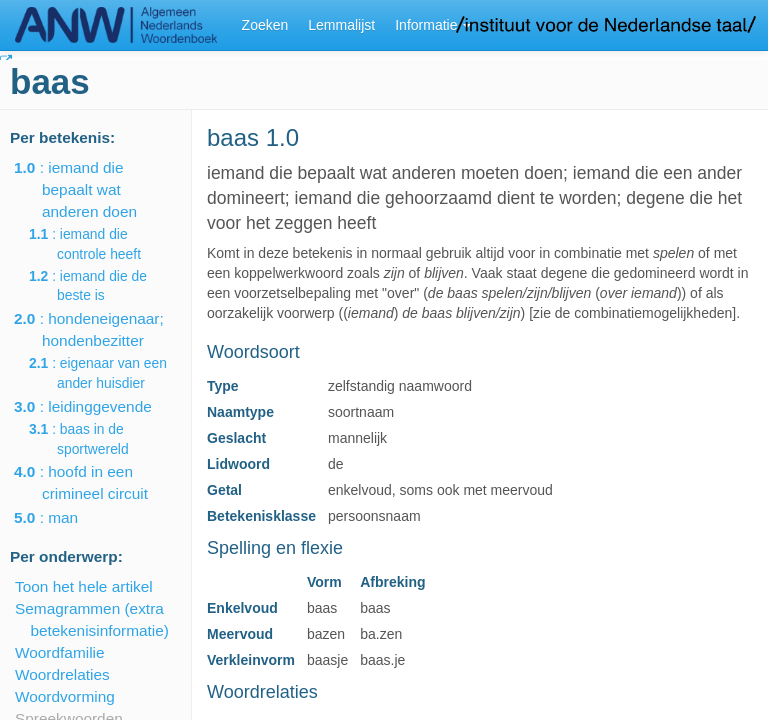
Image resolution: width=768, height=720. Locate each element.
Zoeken (265, 25)
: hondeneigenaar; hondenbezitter (103, 329)
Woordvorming (65, 696)
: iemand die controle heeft (99, 244)
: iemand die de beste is (102, 286)
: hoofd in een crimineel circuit (95, 482)
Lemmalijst (341, 25)
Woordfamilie (60, 652)
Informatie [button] (433, 25)
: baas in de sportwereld (93, 439)
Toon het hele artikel (84, 586)
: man (60, 517)
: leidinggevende (97, 406)
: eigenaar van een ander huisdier (112, 373)
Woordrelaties (62, 674)
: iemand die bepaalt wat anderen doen (89, 189)
